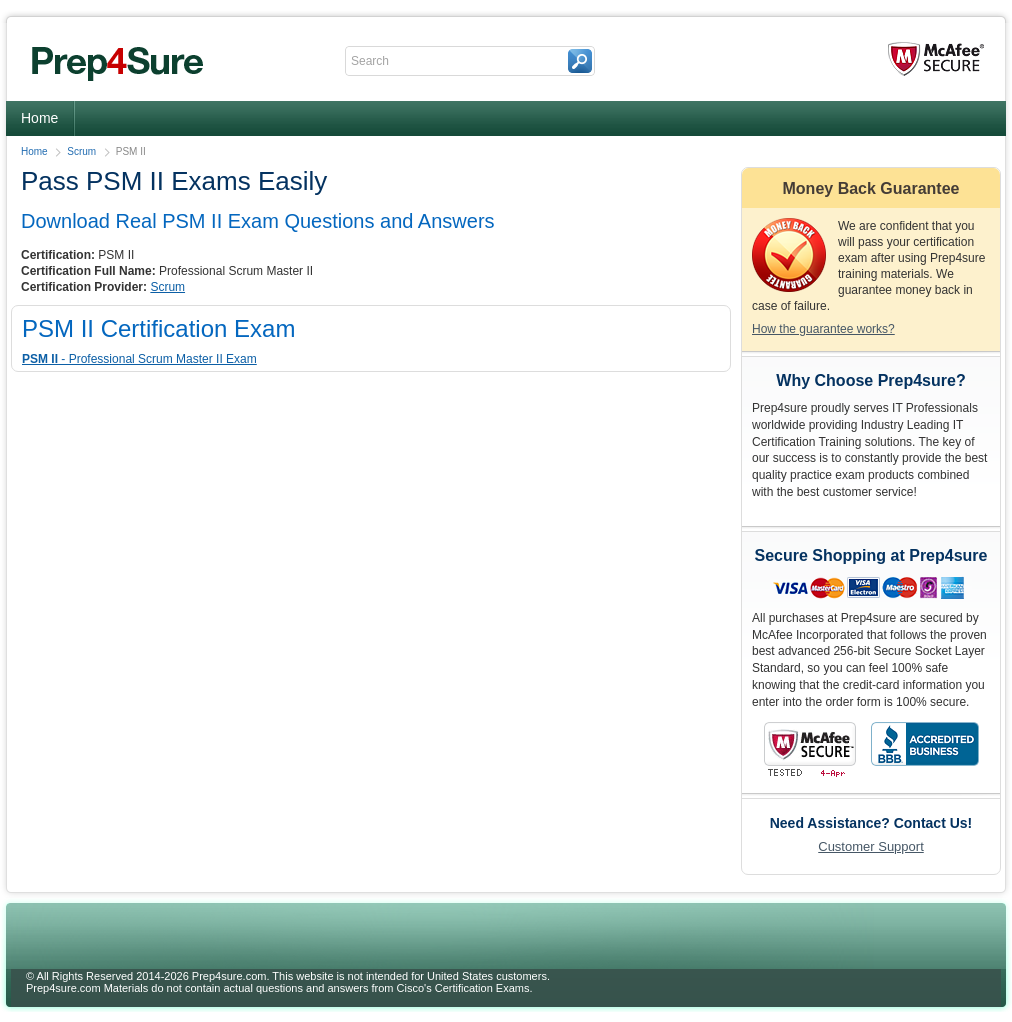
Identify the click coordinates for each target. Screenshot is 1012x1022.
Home (39, 118)
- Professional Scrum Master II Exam (139, 359)
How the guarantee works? (823, 329)
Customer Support (871, 846)
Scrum (81, 151)
